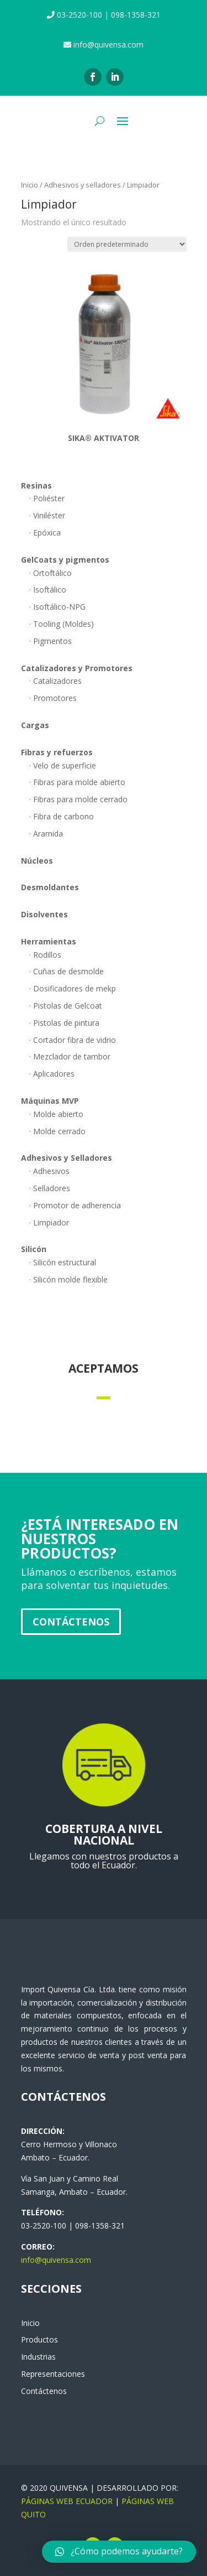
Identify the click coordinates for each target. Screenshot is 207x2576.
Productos (39, 2339)
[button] (119, 2552)
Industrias (38, 2356)
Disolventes (44, 914)
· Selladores (49, 1188)
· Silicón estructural (62, 1262)
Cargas (35, 725)
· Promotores (53, 698)
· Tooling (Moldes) (61, 624)
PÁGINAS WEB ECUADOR (67, 2501)
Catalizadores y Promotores (76, 668)
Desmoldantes (50, 887)
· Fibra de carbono (61, 816)
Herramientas (48, 941)
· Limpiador (49, 1222)
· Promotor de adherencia (75, 1205)
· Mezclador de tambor (69, 1056)
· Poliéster (47, 498)
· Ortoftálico (50, 573)
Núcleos (37, 860)
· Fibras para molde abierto (77, 782)
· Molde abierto (56, 1114)
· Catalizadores (55, 681)
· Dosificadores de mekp (72, 988)
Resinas (36, 485)
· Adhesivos (49, 1171)
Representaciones (53, 2374)
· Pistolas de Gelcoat (65, 1005)
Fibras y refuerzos (57, 752)
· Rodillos (45, 954)
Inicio (29, 185)
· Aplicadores (52, 1073)
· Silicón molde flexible (68, 1279)
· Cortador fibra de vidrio (72, 1040)
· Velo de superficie (62, 765)
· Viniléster (47, 515)
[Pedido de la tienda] (127, 244)
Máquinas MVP (50, 1100)
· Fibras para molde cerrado (78, 799)
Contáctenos (71, 1621)
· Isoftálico (47, 589)
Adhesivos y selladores (82, 185)
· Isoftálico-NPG (57, 606)
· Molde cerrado (57, 1131)
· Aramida (46, 833)
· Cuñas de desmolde (66, 971)
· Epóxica (45, 532)
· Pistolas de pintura (64, 1022)
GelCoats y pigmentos (65, 559)
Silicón (33, 1249)
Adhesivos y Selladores (66, 1157)
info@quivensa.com (56, 2260)
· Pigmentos (50, 641)
